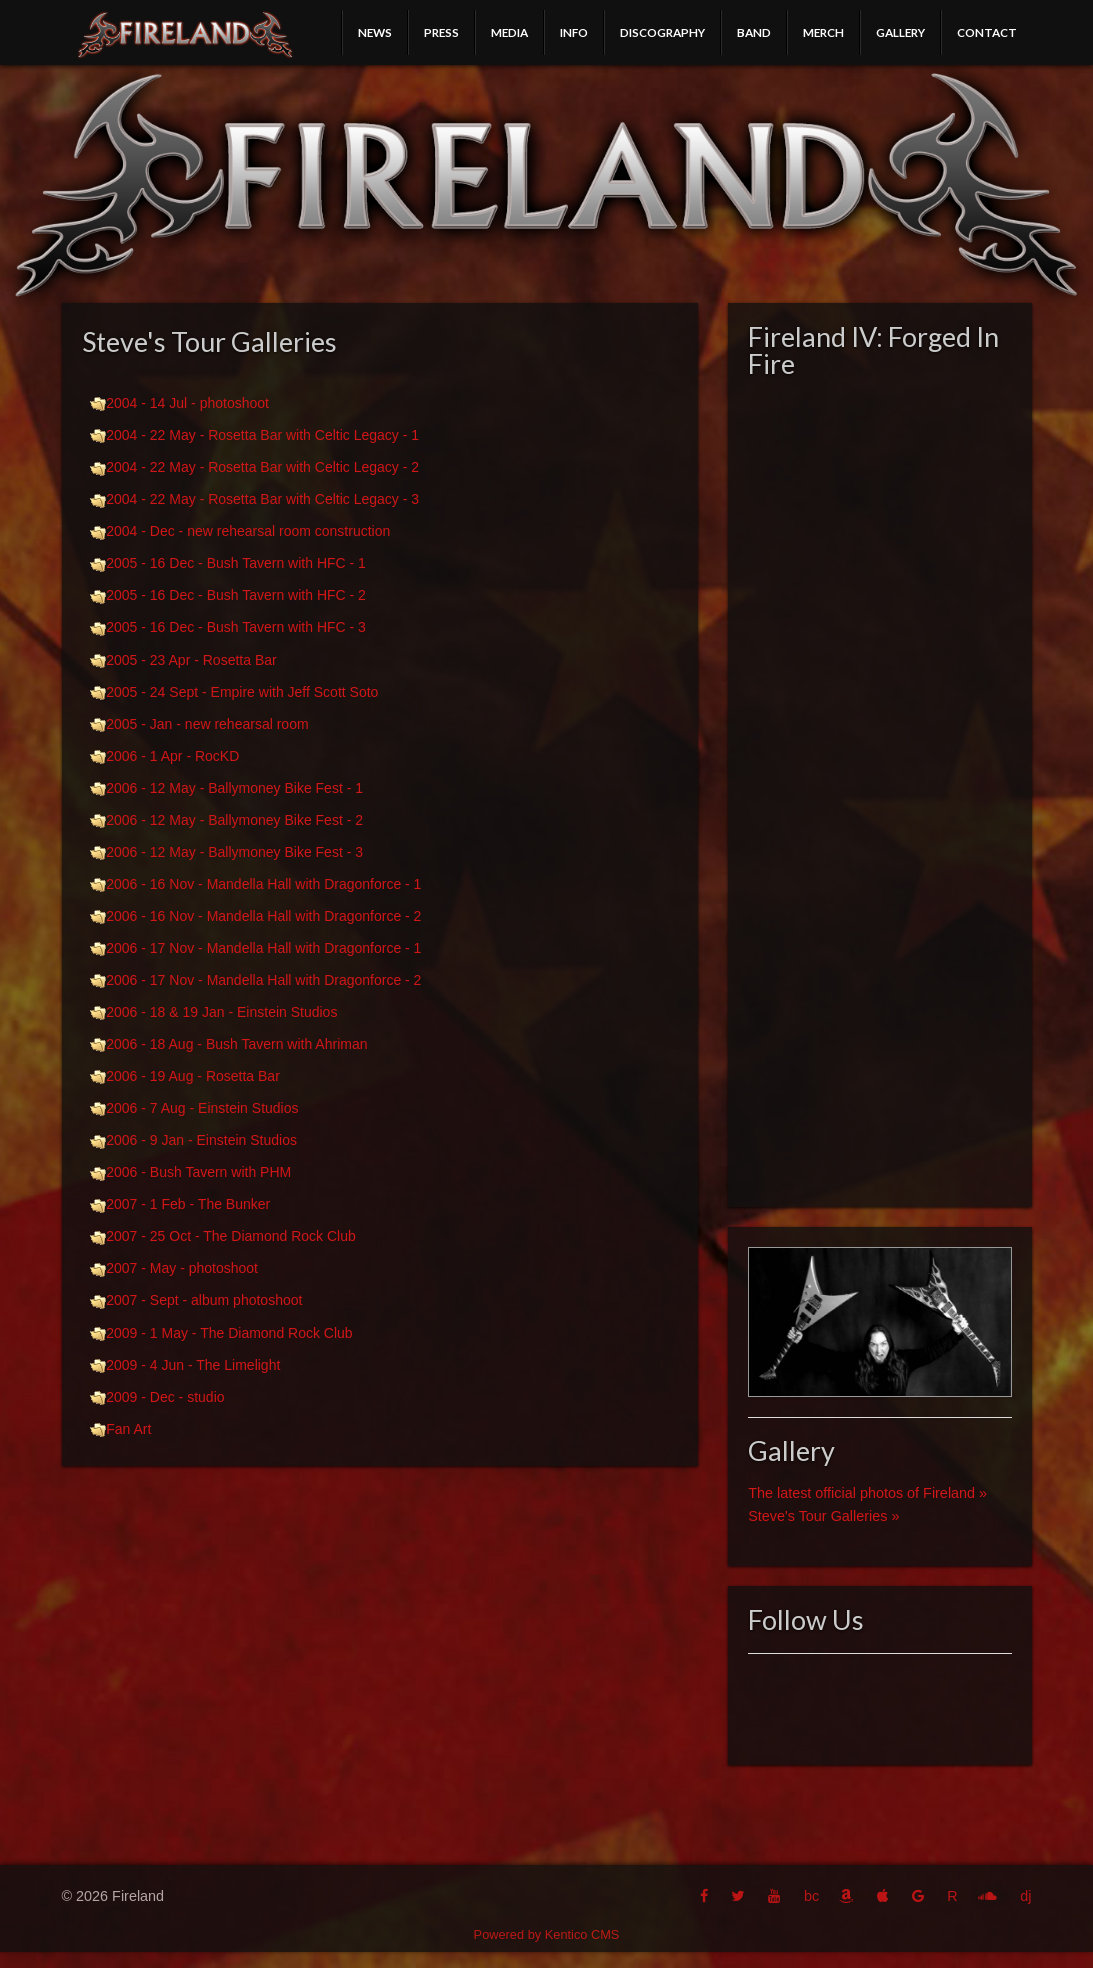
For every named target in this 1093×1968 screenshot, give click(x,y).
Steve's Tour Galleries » (823, 1516)
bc (811, 1896)
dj (1025, 1896)
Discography (662, 32)
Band (754, 32)
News (375, 32)
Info (574, 32)
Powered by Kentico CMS (547, 1934)
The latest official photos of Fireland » (867, 1493)
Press (441, 32)
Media (509, 32)
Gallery (900, 32)
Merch (823, 32)
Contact (987, 32)
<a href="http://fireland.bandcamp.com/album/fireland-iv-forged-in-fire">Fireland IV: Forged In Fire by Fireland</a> (879, 787)
